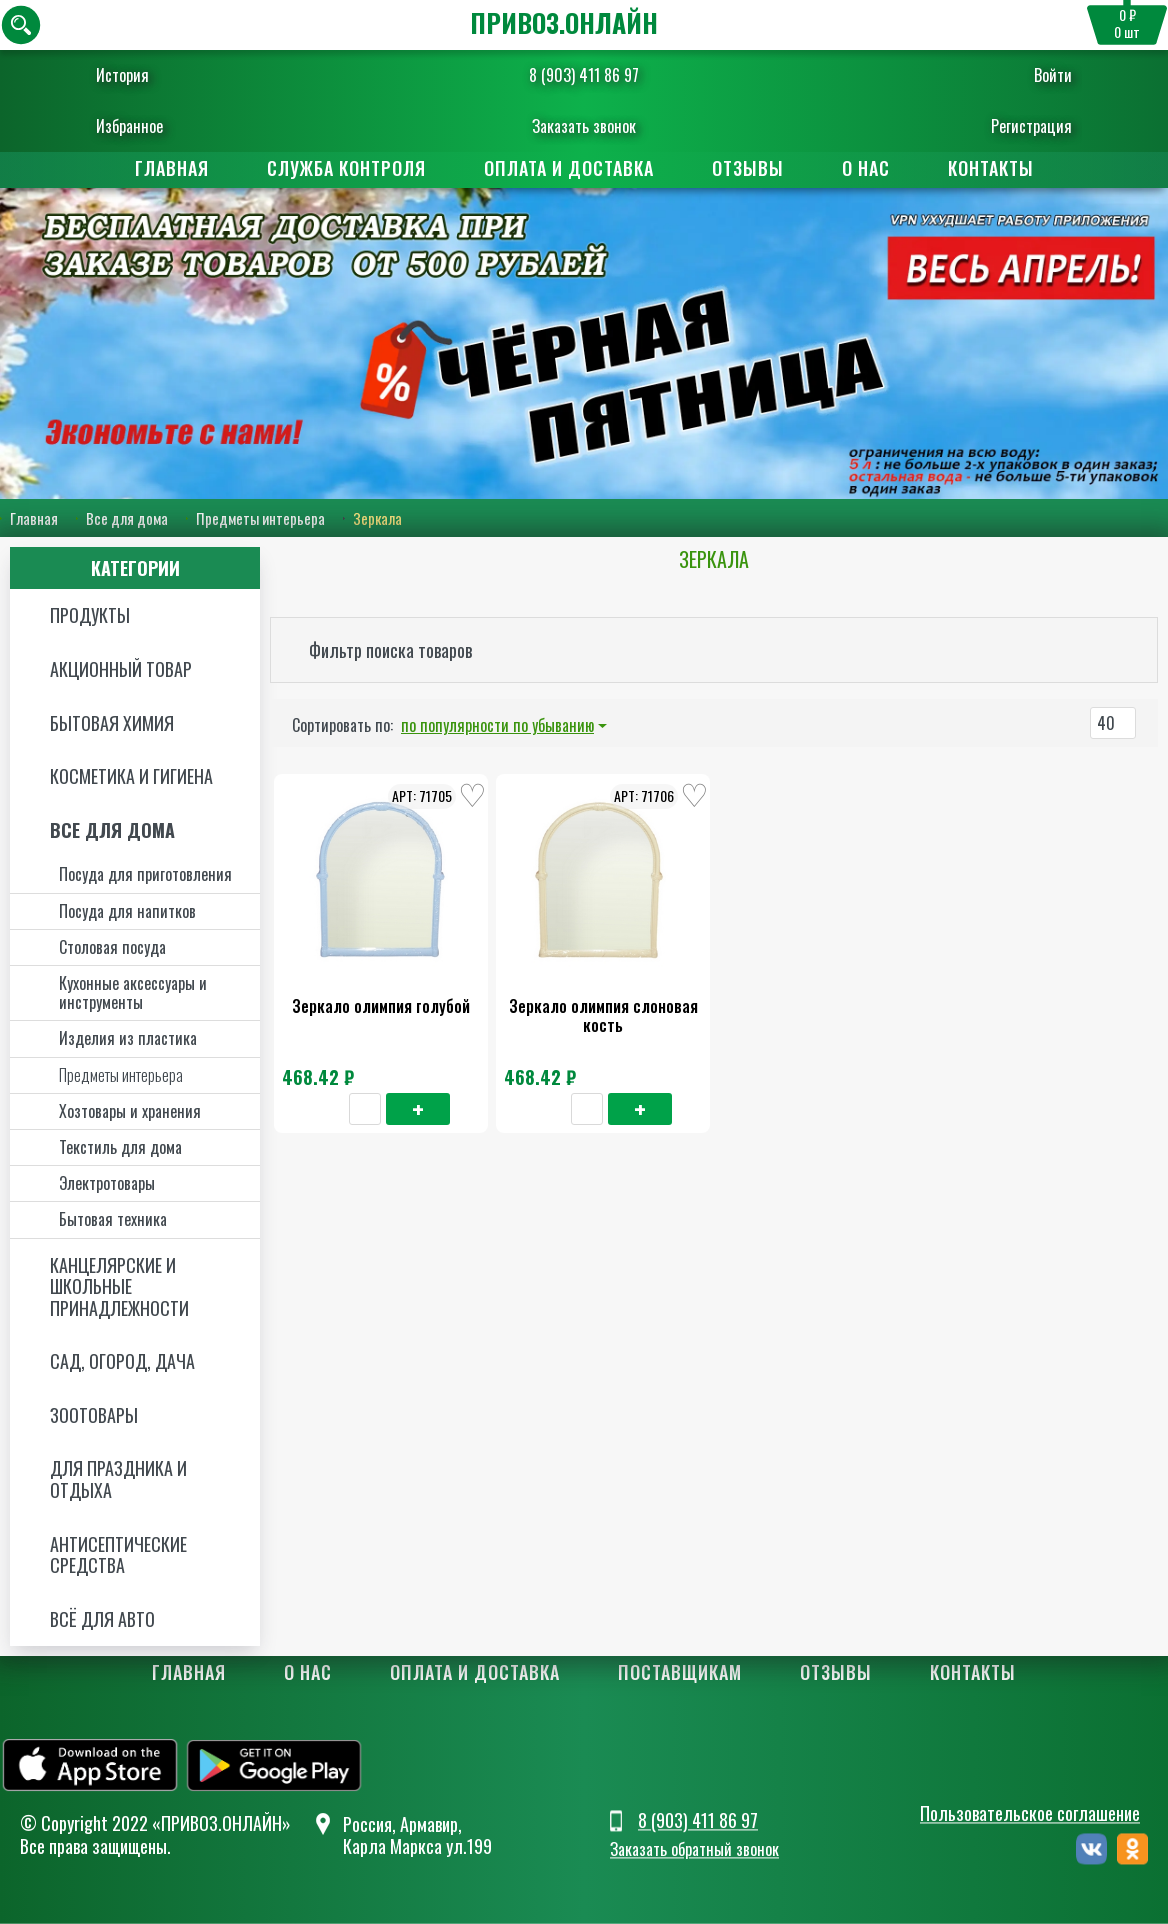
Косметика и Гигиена (131, 776)
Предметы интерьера (260, 518)
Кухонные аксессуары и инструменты (133, 992)
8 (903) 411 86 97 (584, 75)
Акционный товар (121, 669)
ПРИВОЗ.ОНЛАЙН (564, 22)
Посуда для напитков (127, 911)
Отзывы (748, 168)
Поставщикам (680, 1672)
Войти (1053, 75)
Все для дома (127, 518)
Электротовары (107, 1183)
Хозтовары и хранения (130, 1111)
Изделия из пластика (128, 1038)
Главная (172, 168)
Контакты (991, 168)
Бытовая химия (112, 723)
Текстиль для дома (120, 1147)
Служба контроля (346, 168)
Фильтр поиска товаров (390, 650)
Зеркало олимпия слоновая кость (603, 1015)
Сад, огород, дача (122, 1361)
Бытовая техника (113, 1219)
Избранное (129, 126)
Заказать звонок (584, 126)
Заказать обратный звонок (694, 1849)
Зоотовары (94, 1415)
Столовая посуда (112, 947)
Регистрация (1031, 126)
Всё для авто (102, 1619)
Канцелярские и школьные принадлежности (119, 1286)
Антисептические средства (118, 1555)
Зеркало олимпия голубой (381, 1006)
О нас (866, 168)
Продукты (90, 615)
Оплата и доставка (569, 168)
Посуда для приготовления (145, 874)
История (122, 75)
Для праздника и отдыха (118, 1479)
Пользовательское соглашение (1030, 1813)
